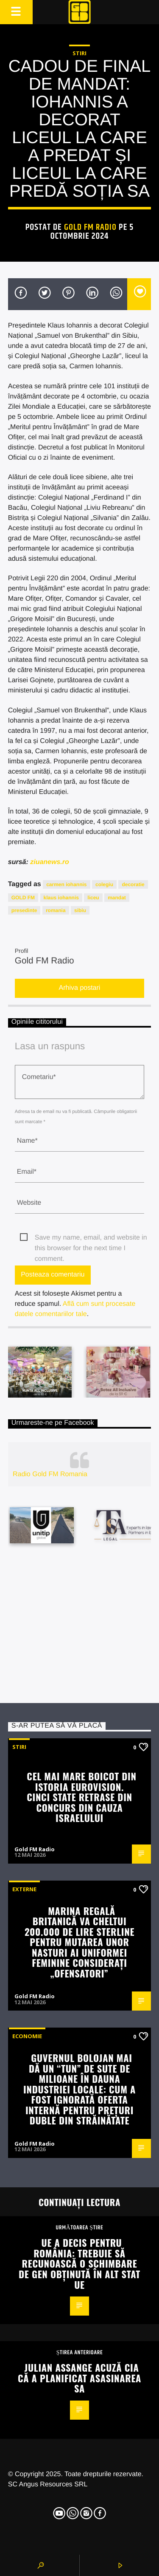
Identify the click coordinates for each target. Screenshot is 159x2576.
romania (56, 910)
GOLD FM (23, 898)
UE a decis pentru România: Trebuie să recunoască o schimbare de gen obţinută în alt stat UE (79, 2263)
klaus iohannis (61, 898)
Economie (27, 2036)
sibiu (80, 910)
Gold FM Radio (90, 227)
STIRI (79, 53)
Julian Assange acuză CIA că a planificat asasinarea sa (79, 2377)
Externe (24, 1889)
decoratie (133, 884)
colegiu (104, 884)
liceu (93, 898)
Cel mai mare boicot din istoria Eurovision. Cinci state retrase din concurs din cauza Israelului (81, 1797)
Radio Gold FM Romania (50, 1474)
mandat (117, 898)
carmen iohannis (66, 884)
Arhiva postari (79, 987)
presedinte (24, 910)
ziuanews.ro (49, 862)
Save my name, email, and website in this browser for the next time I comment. (91, 1238)
